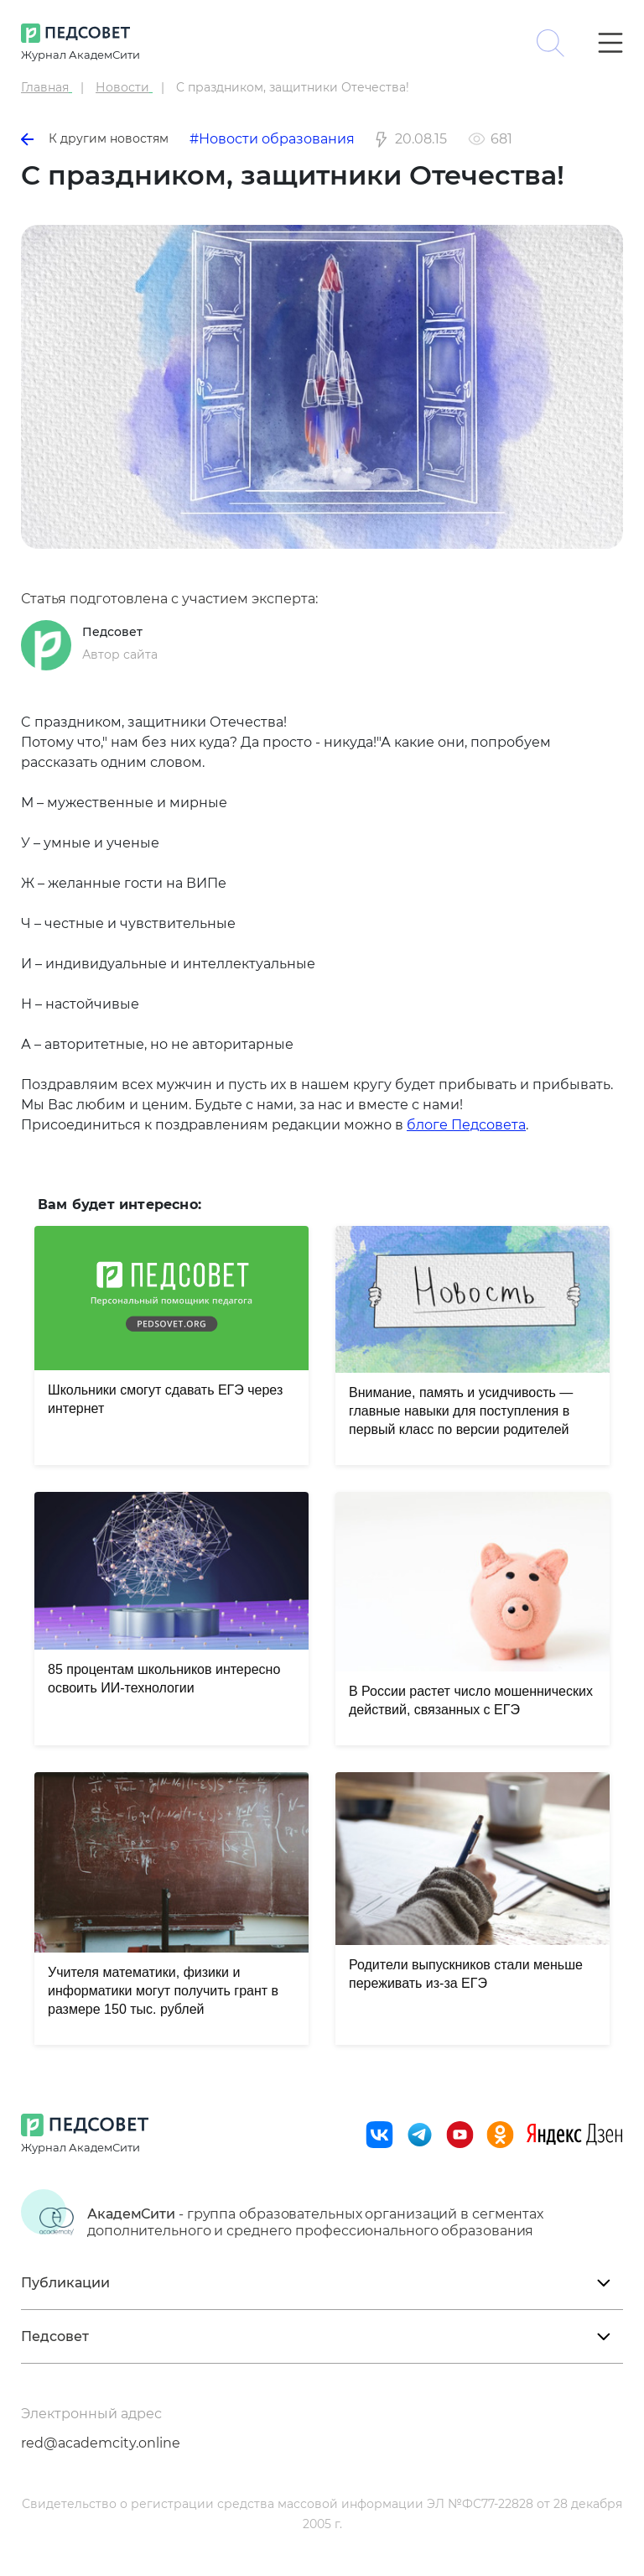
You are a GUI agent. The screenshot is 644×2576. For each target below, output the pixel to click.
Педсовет (112, 631)
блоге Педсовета (466, 1125)
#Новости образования (272, 139)
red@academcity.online (100, 2443)
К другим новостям (95, 138)
